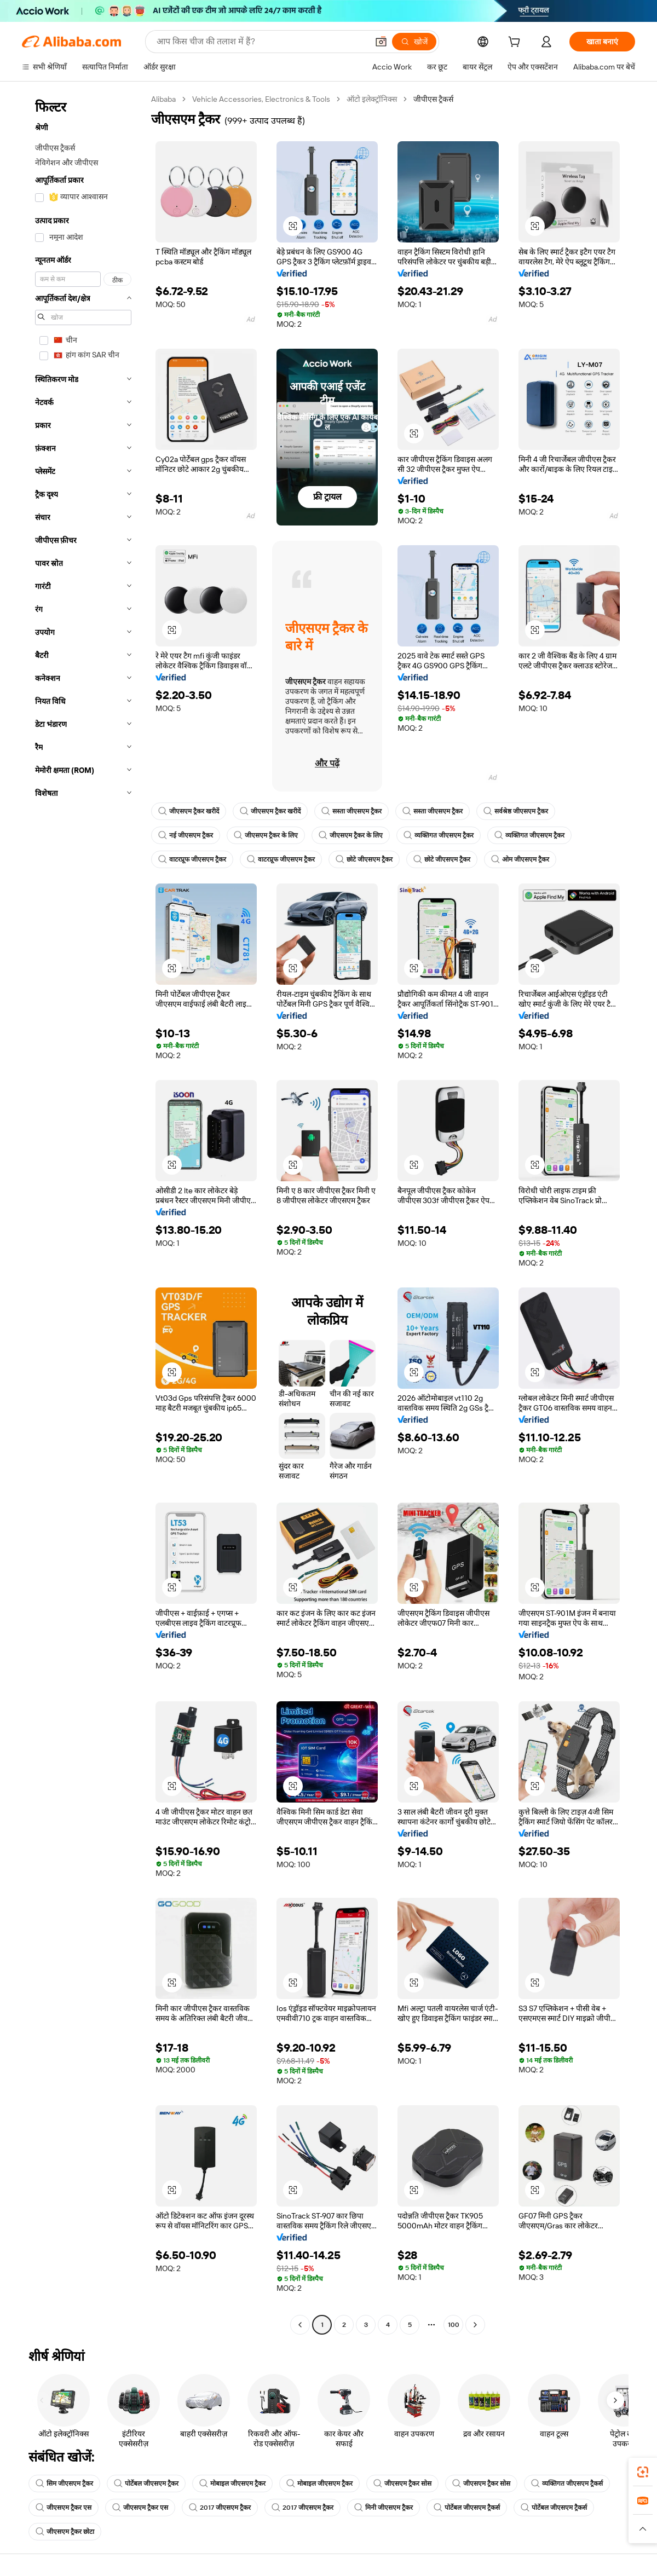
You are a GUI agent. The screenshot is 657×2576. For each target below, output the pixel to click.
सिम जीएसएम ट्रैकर (64, 2483)
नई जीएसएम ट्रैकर (185, 835)
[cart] (516, 43)
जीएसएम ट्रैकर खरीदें (188, 811)
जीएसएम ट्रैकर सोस (402, 2483)
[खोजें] (414, 41)
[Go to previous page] (300, 2325)
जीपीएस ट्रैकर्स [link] (433, 99)
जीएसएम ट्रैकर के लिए (266, 835)
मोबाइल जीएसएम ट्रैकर (232, 2483)
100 (453, 2325)
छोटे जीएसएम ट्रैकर (364, 859)
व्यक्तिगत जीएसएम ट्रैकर (439, 835)
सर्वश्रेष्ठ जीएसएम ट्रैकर (515, 811)
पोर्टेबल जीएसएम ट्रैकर (146, 2483)
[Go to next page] (475, 2325)
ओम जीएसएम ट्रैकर (520, 859)
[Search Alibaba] (261, 42)
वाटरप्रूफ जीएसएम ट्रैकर (192, 859)
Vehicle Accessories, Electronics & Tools (261, 99)
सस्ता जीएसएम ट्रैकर (351, 811)
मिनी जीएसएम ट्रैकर (383, 2507)
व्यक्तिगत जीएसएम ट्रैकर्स (567, 2483)
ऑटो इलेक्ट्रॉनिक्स (372, 99)
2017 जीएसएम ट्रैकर (220, 2507)
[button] (381, 41)
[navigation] (83, 1213)
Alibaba (163, 99)
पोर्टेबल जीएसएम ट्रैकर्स (467, 2507)
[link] (643, 2472)
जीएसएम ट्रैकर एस (63, 2507)
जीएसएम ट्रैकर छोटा (65, 2531)
